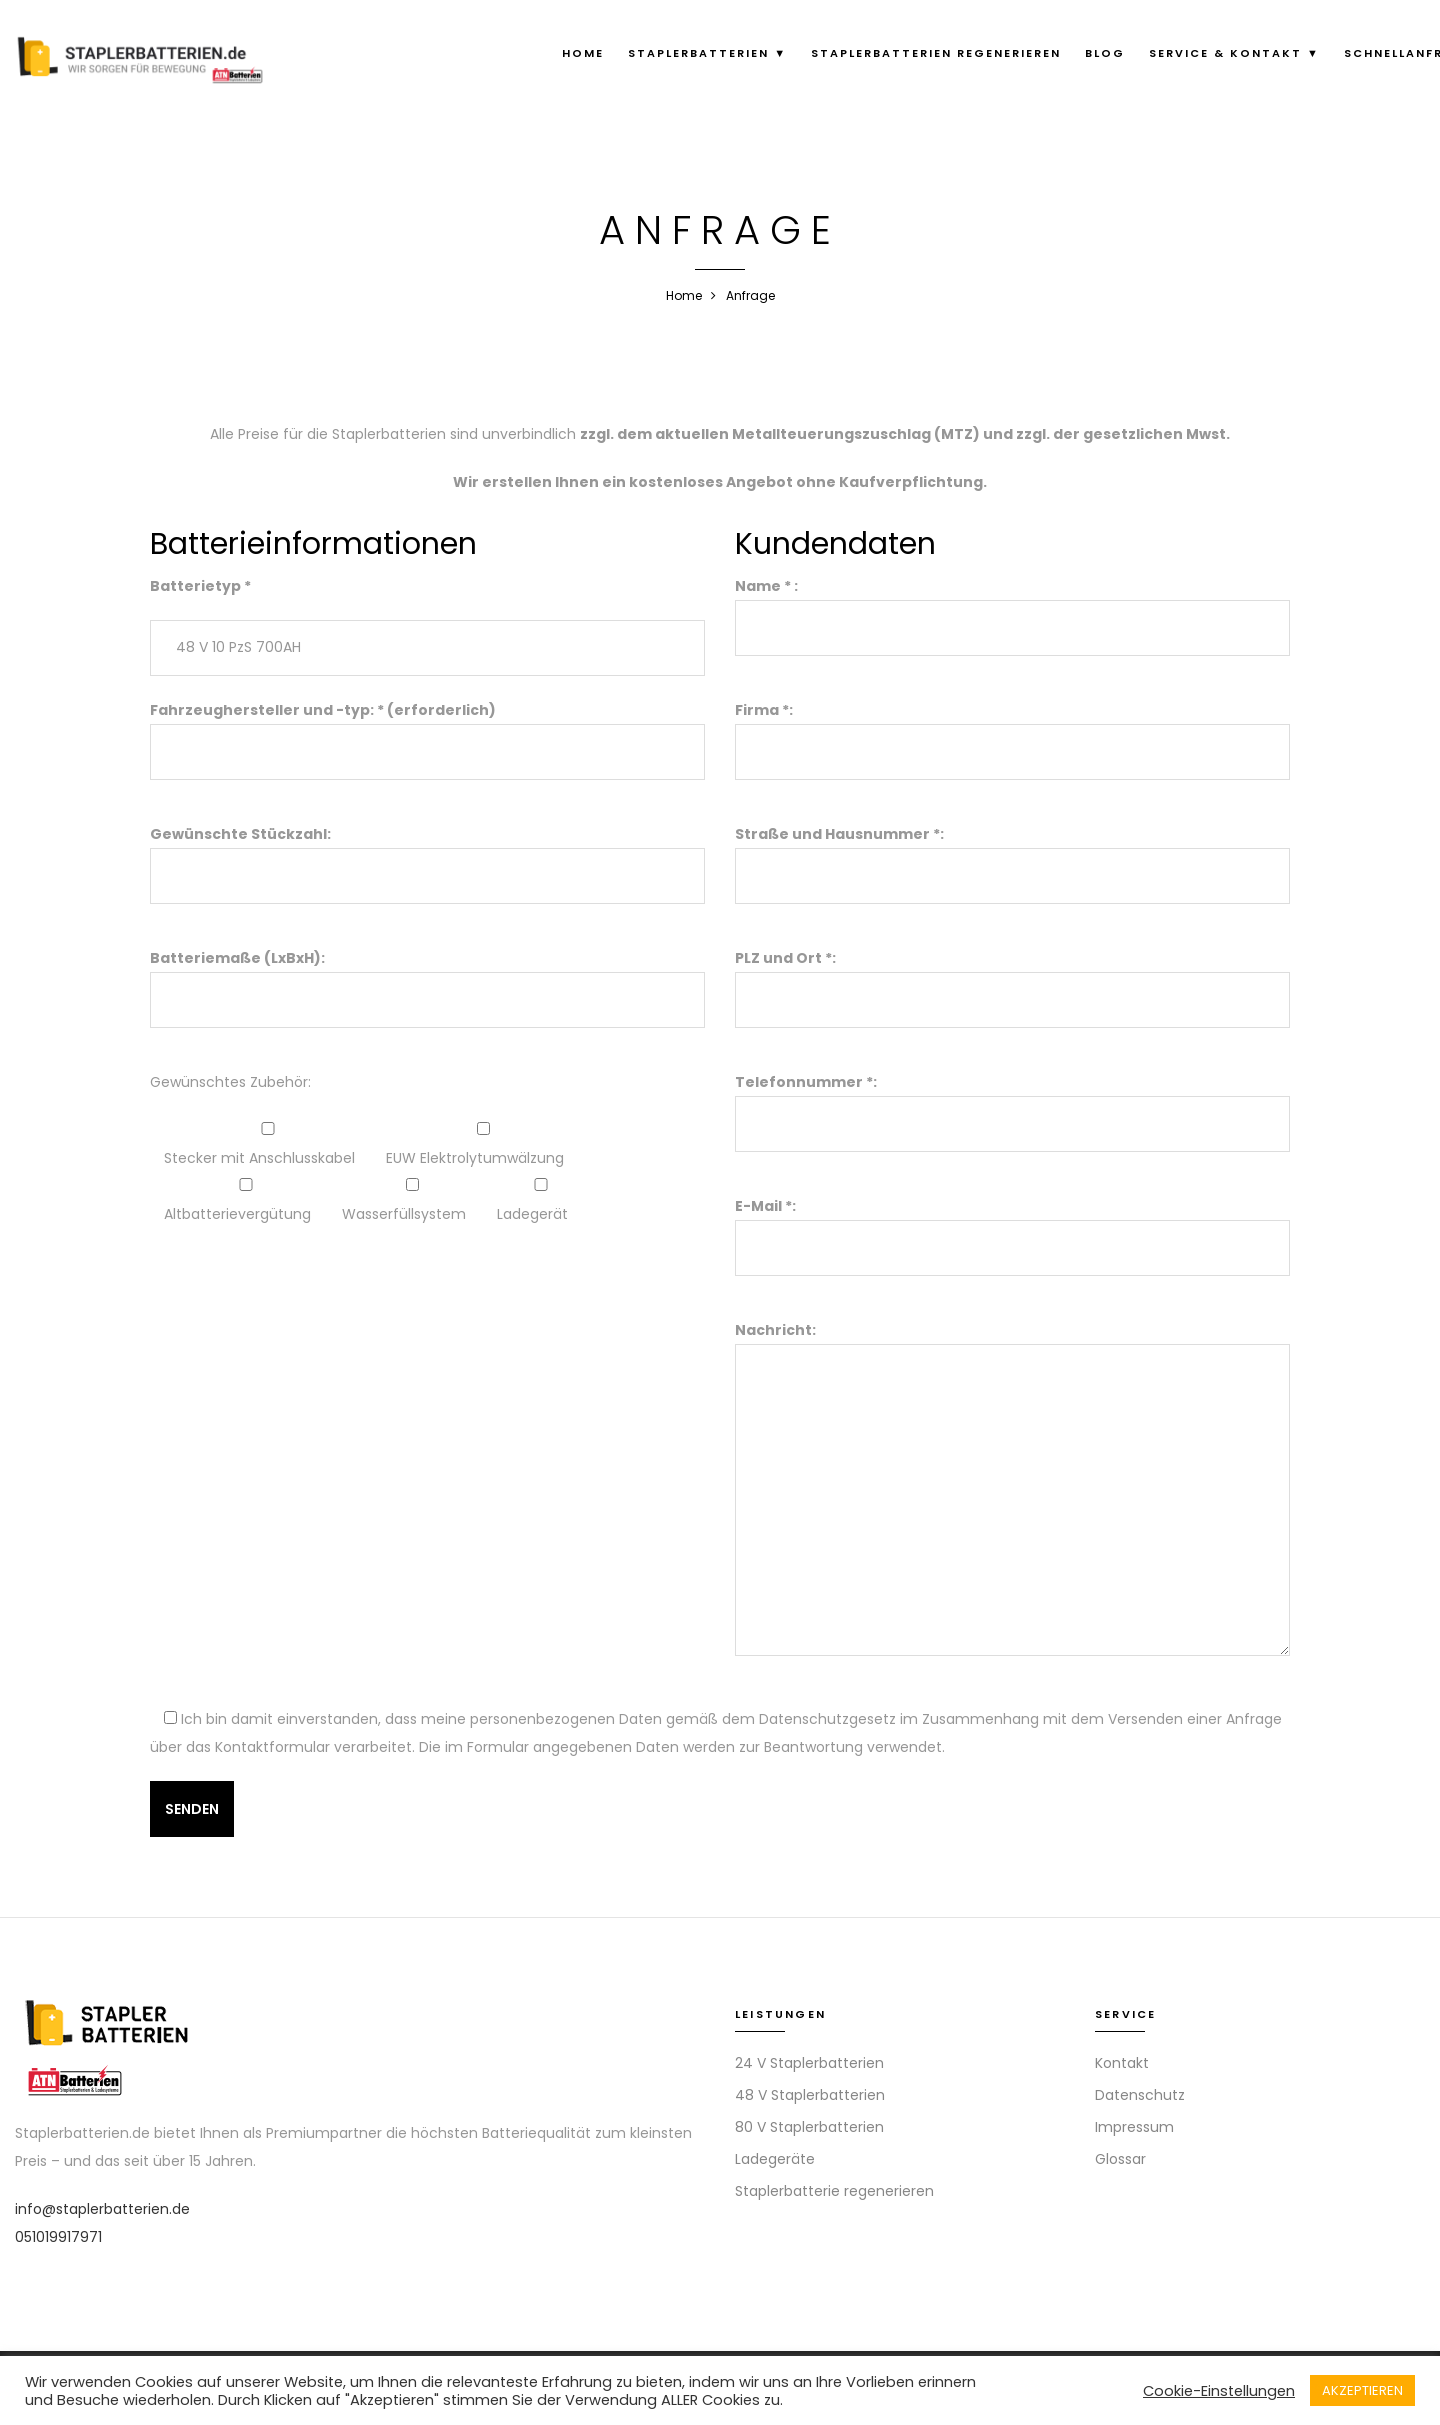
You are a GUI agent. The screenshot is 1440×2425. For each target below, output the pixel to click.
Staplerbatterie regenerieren (834, 2191)
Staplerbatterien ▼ (707, 53)
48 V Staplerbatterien (810, 2095)
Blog (1105, 53)
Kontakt (1122, 2063)
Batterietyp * (200, 586)
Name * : (1012, 607)
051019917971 (58, 2237)
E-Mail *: (1012, 1227)
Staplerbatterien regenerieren (936, 53)
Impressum (1134, 2127)
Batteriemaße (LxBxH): (427, 979)
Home (583, 53)
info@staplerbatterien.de (102, 2209)
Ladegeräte (775, 2159)
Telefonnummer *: (1012, 1103)
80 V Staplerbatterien (809, 2127)
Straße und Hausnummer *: (1012, 855)
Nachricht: (1012, 1490)
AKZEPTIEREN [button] (1362, 2390)
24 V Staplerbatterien (809, 2063)
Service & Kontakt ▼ (1234, 53)
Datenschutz (1140, 2095)
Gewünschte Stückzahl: (427, 855)
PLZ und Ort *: (1012, 979)
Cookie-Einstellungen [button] (1219, 2391)
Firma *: (1012, 731)
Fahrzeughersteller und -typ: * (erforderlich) (427, 731)
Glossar (1120, 2159)
